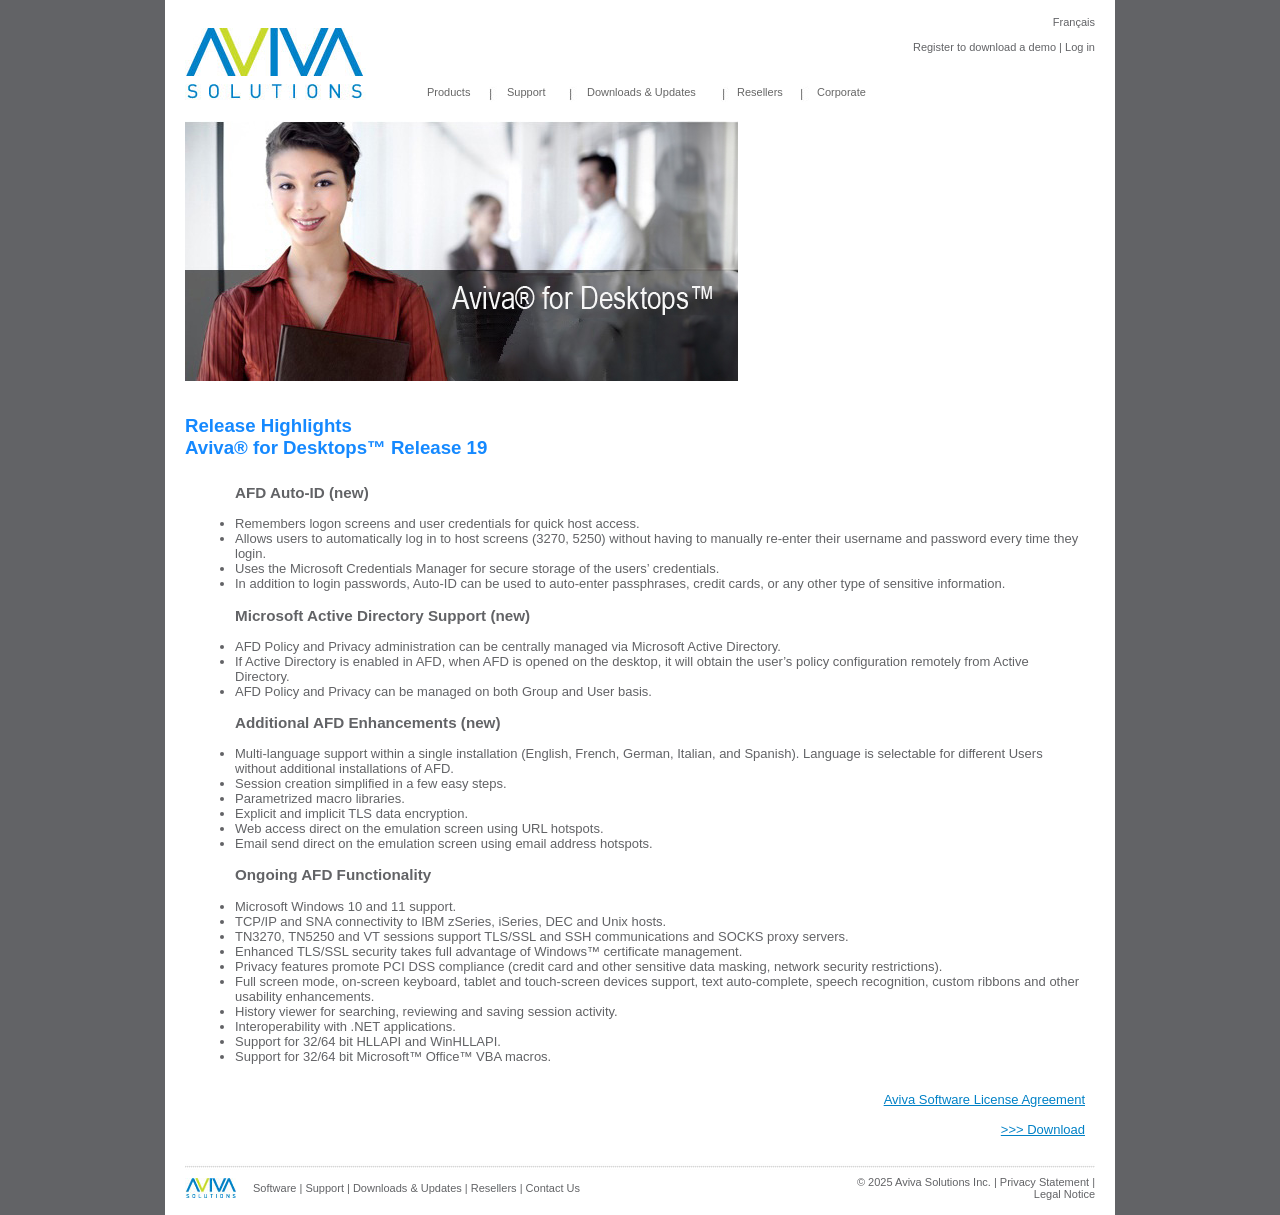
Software (274, 1188)
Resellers (760, 92)
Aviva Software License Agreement (984, 1099)
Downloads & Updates (625, 92)
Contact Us (553, 1188)
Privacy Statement (1044, 1182)
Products (448, 92)
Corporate (841, 92)
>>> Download (1043, 1129)
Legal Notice (1064, 1194)
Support (526, 92)
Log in (1080, 47)
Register (933, 47)
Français (1074, 22)
